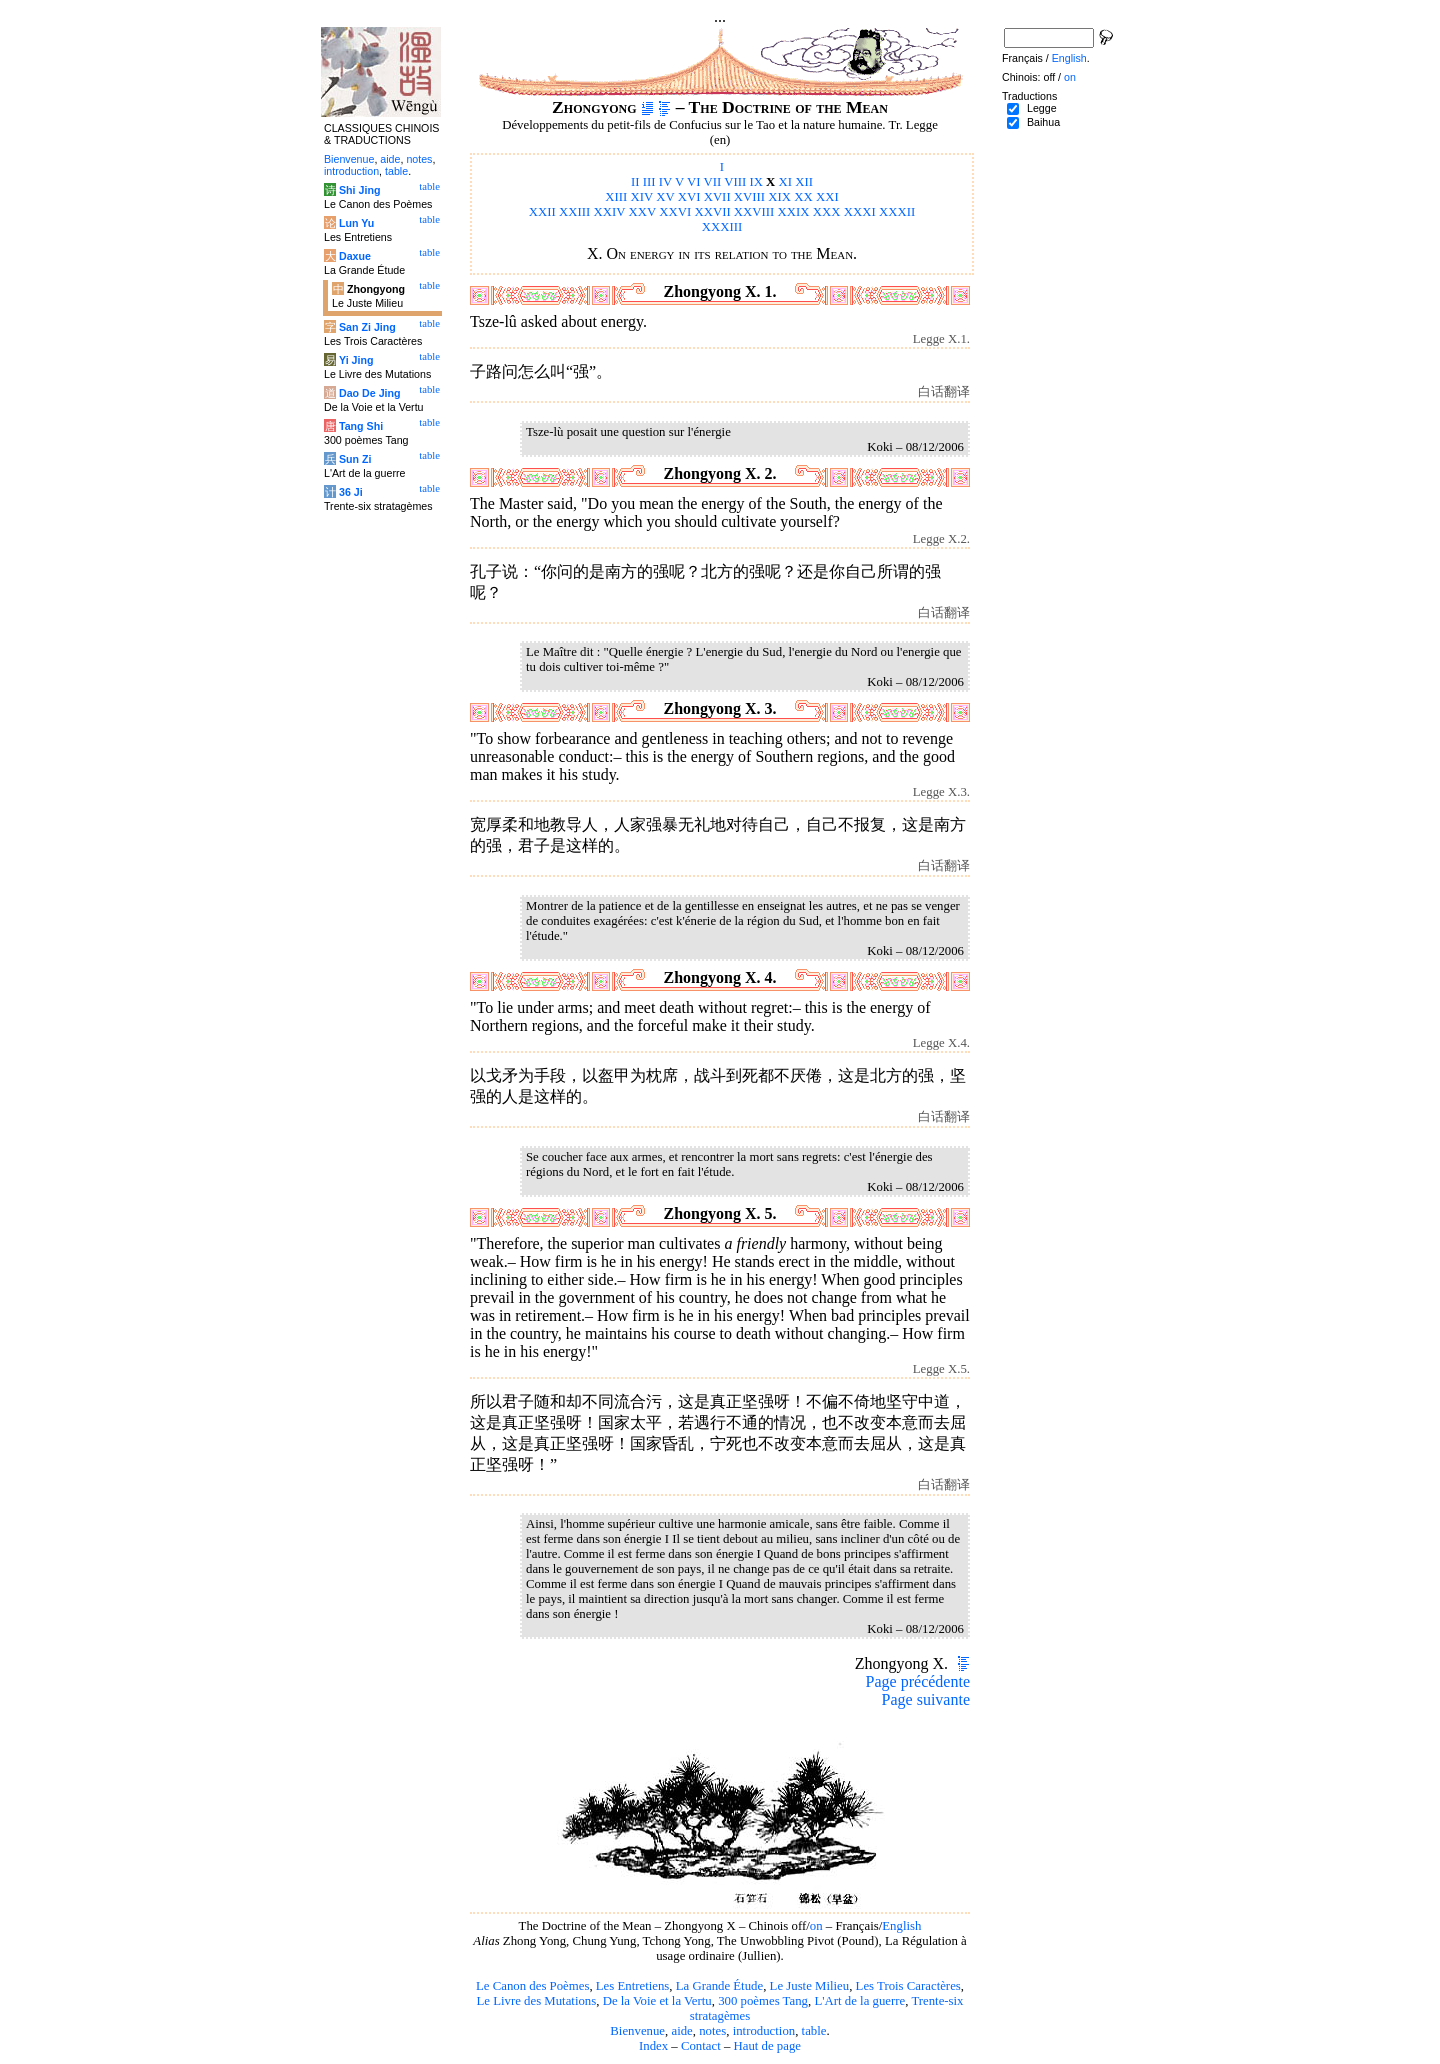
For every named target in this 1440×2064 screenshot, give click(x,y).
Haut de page (768, 2046)
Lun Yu (356, 223)
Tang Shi (361, 426)
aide (681, 2031)
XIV (642, 197)
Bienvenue (637, 2031)
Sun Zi (355, 459)
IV (665, 182)
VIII (735, 182)
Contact (701, 2046)
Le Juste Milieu (810, 1986)
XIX (779, 197)
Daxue (355, 256)
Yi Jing (356, 360)
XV (665, 197)
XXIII (574, 212)
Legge (1042, 108)
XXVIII (754, 212)
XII (804, 182)
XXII (542, 212)
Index (653, 2046)
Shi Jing (359, 190)
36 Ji (351, 492)
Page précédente (918, 1681)
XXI (827, 197)
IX (756, 182)
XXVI (675, 212)
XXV (643, 212)
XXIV (610, 212)
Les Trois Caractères (908, 1986)
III (649, 182)
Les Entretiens (633, 1986)
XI (786, 182)
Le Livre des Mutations (536, 2001)
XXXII (897, 212)
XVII (717, 197)
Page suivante (926, 1699)
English (901, 1926)
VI (694, 182)
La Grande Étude (719, 1986)
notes (712, 2031)
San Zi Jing (367, 327)
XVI (689, 197)
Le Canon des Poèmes (532, 1986)
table (814, 2031)
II (635, 182)
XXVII (712, 212)
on (816, 1926)
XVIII (749, 197)
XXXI (860, 212)
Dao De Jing (370, 393)
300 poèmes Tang (763, 2001)
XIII (616, 197)
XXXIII (722, 227)
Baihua (1043, 122)
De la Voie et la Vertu (657, 2001)
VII (712, 182)
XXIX (794, 212)
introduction (764, 2031)
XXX (827, 212)
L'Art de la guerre (859, 2001)
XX (803, 197)
